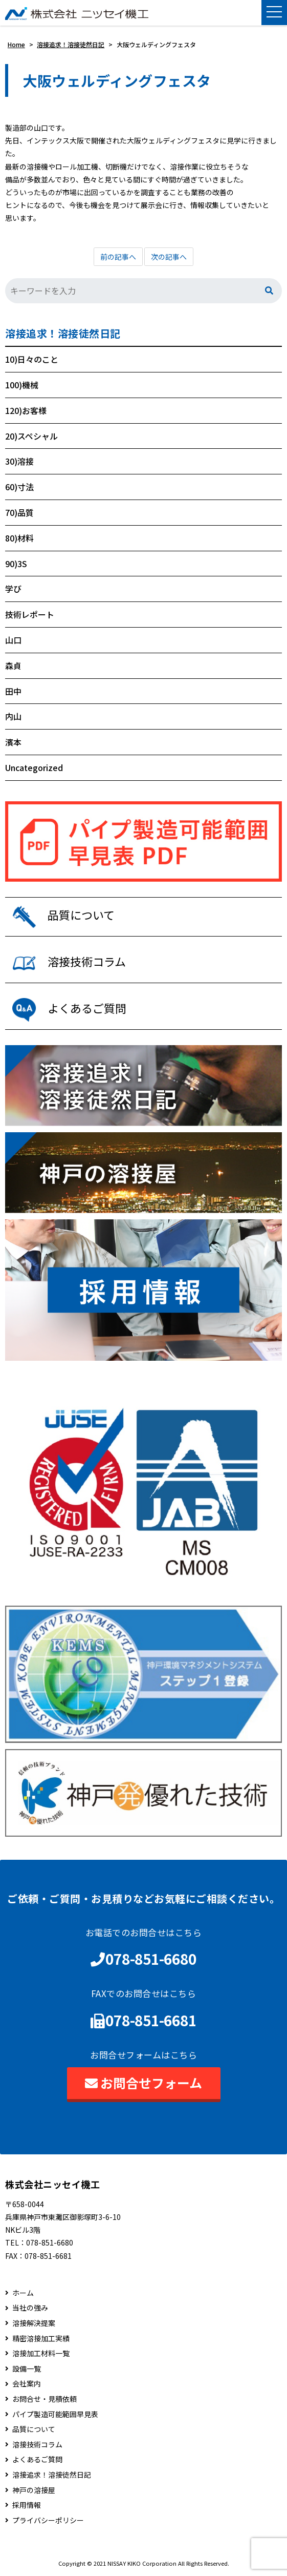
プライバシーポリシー (48, 2520)
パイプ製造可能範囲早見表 (55, 2414)
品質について (33, 2429)
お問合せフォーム (143, 2082)
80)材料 (19, 538)
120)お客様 (26, 410)
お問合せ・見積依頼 (44, 2399)
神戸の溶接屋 (33, 2490)
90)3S (16, 563)
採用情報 (26, 2505)
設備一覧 (26, 2369)
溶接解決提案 (33, 2323)
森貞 (13, 665)
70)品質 (19, 512)
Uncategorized (34, 767)
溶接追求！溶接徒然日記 (63, 333)
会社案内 (26, 2383)
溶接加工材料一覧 (41, 2353)
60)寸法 (19, 487)
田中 (13, 691)
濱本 (13, 742)
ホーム (23, 2293)
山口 (13, 640)
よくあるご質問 (37, 2459)
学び (13, 589)
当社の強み (30, 2308)
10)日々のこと (31, 359)
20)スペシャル (31, 436)
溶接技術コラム (37, 2444)
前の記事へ (118, 257)
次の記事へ (169, 257)
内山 (13, 716)
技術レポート (29, 614)
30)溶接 (19, 461)
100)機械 (21, 385)
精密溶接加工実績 (41, 2338)
